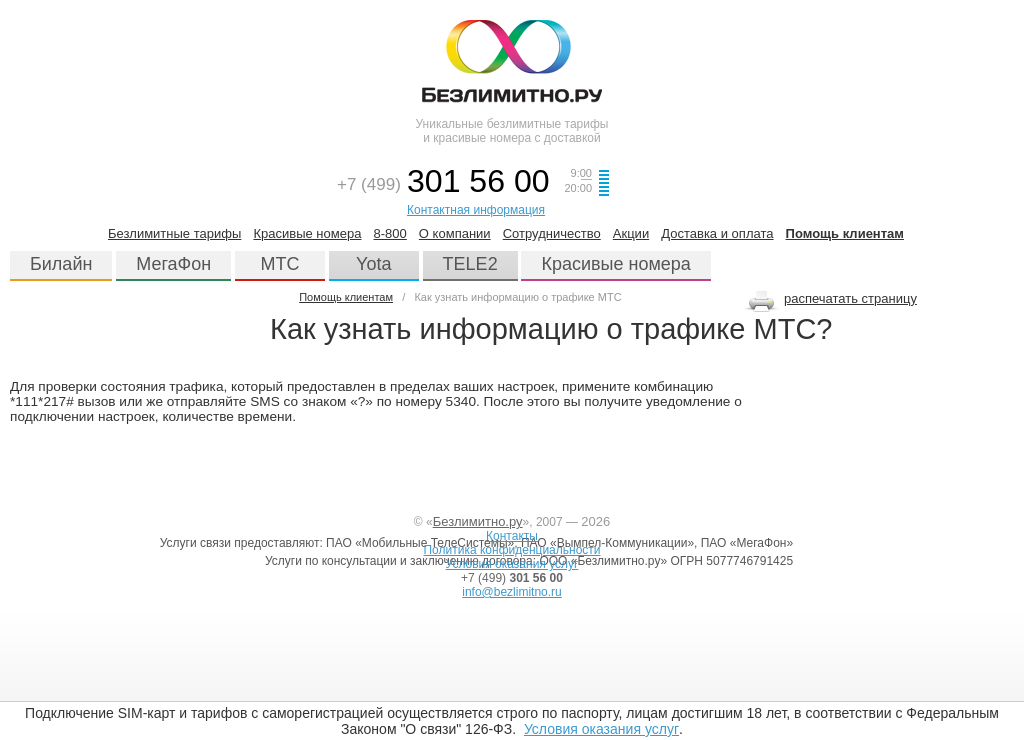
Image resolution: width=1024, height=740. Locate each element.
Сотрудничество (552, 233)
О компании (455, 233)
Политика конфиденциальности (511, 550)
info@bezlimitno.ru (512, 592)
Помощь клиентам (845, 233)
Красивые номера (307, 233)
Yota (373, 264)
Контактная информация (476, 210)
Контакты (512, 536)
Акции (631, 233)
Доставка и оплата (717, 233)
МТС (280, 264)
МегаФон (173, 264)
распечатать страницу (850, 298)
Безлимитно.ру (478, 521)
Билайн (61, 264)
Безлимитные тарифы (174, 233)
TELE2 (470, 264)
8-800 (390, 233)
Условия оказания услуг (601, 729)
